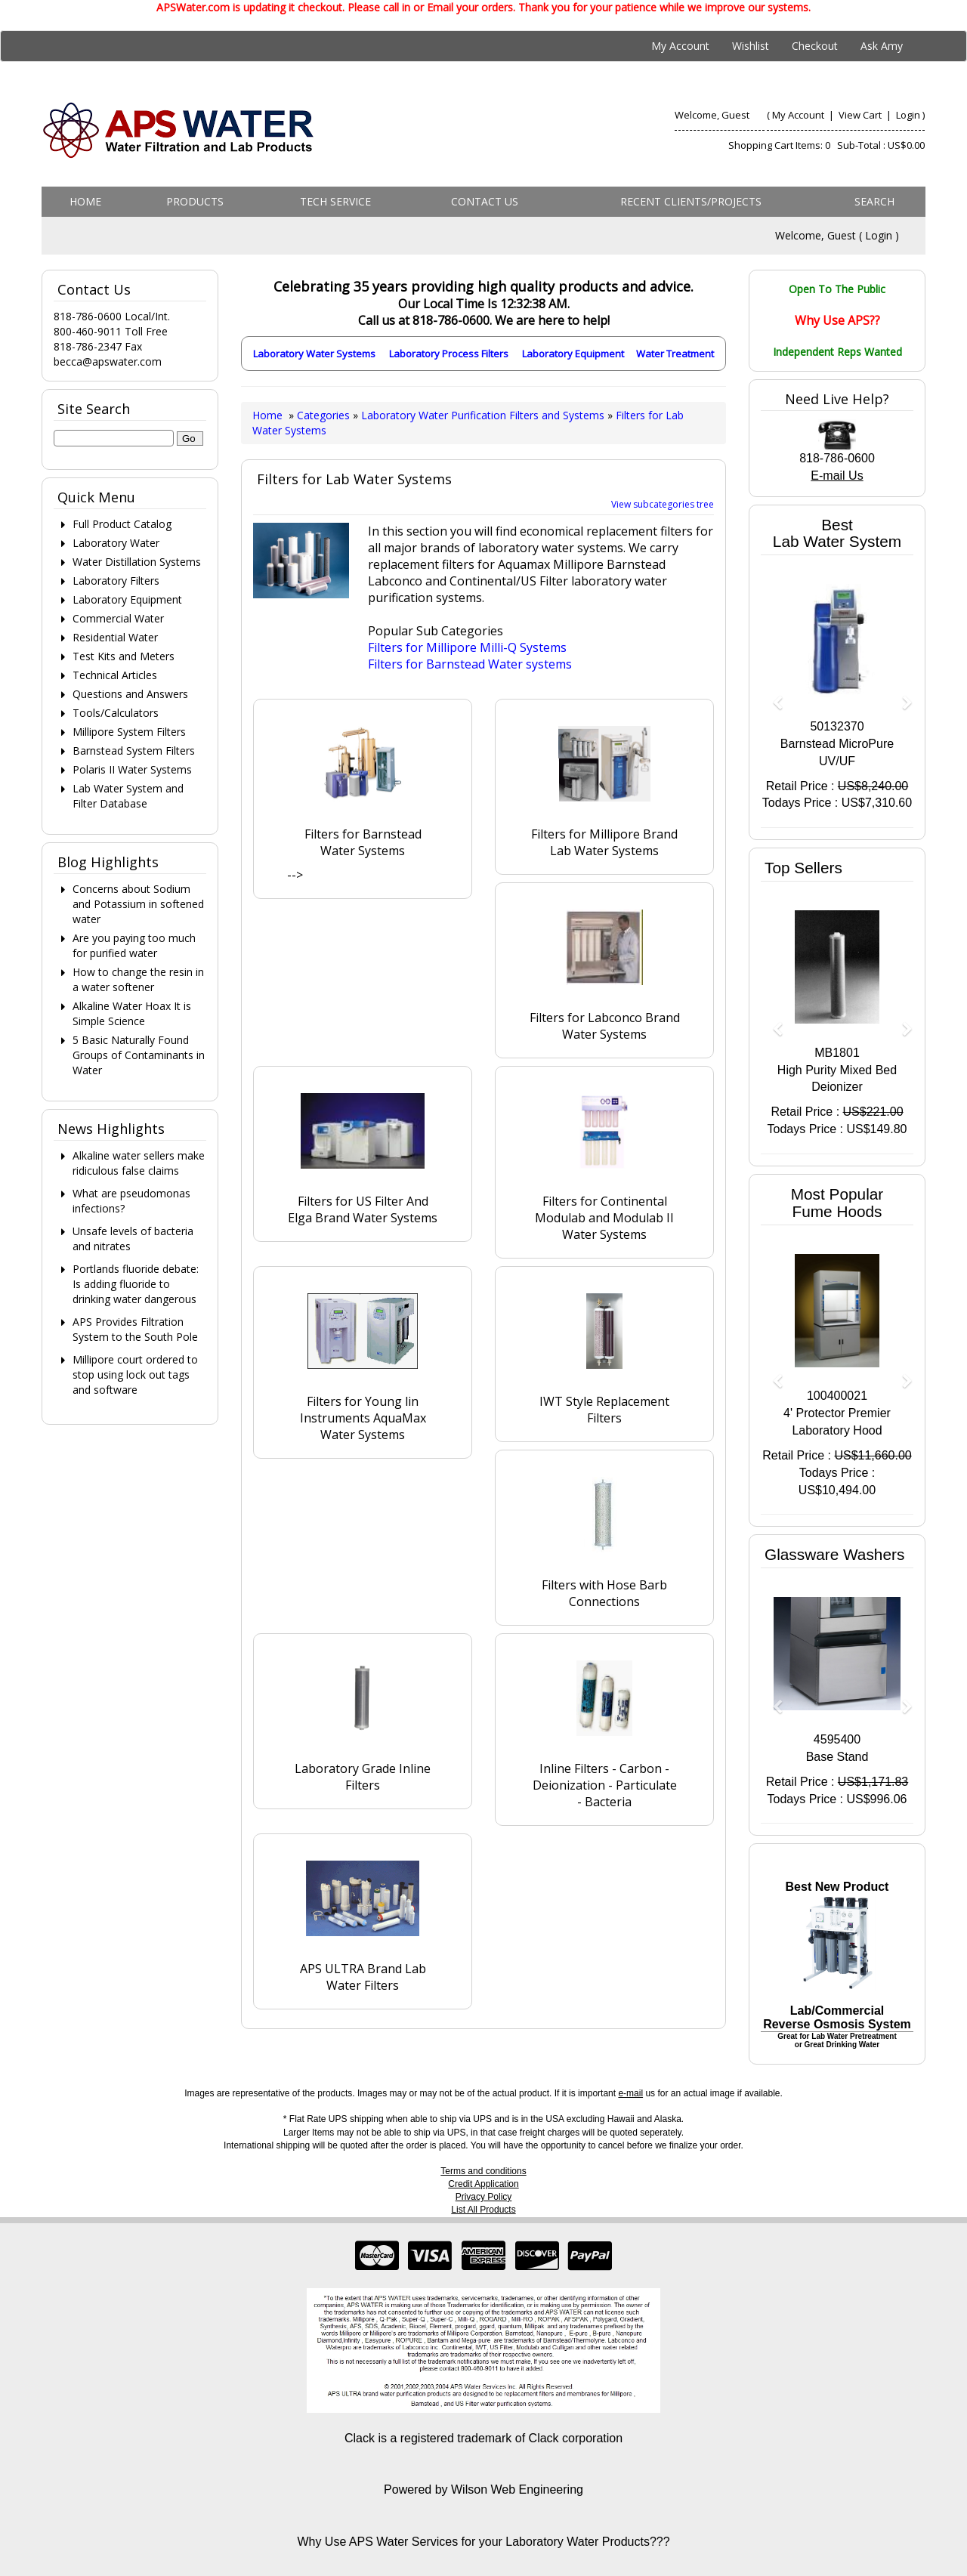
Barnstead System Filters (134, 750)
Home (85, 201)
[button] (772, 695)
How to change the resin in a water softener (138, 979)
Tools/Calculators (116, 713)
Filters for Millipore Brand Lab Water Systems (604, 842)
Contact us (484, 201)
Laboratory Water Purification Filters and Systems (482, 415)
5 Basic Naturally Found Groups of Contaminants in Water (139, 1055)
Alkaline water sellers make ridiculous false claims (139, 1163)
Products (195, 201)
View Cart (861, 115)
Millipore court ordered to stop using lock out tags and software (135, 1374)
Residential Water (115, 637)
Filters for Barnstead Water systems (470, 664)
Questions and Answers (130, 694)
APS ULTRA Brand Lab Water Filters (363, 1977)
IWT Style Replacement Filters (604, 1409)
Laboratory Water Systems (314, 353)
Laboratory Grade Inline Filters (363, 1776)
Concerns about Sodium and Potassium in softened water (138, 904)
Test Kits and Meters (124, 656)
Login (908, 115)
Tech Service (335, 201)
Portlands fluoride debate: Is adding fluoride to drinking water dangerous (136, 1284)
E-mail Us (837, 475)
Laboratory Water (116, 543)
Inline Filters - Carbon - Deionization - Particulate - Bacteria (605, 1785)
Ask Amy (881, 46)
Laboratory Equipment (573, 353)
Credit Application (483, 2184)
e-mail (630, 2093)
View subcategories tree (662, 504)
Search (874, 201)
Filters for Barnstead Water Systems (363, 842)
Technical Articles (115, 675)
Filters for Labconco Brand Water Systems (605, 1025)
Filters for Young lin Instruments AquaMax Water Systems (363, 1418)
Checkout (815, 46)
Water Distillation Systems (137, 561)
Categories (325, 415)
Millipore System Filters (129, 731)
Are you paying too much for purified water (134, 945)
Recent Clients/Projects (691, 201)
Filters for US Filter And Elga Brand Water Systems (362, 1209)
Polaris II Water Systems (132, 769)
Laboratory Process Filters (448, 353)
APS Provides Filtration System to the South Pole (135, 1329)
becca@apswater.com (108, 361)
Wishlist (750, 46)
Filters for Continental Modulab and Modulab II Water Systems (604, 1218)
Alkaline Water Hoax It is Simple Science (132, 1013)
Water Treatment (675, 353)
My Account (680, 46)
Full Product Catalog (122, 524)
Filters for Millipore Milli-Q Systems (467, 647)
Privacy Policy (484, 2196)
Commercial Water (118, 618)
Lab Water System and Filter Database (128, 796)
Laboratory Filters (116, 580)
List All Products (483, 2209)
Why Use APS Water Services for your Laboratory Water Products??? (483, 2541)
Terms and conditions (483, 2171)
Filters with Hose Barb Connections (604, 1593)
